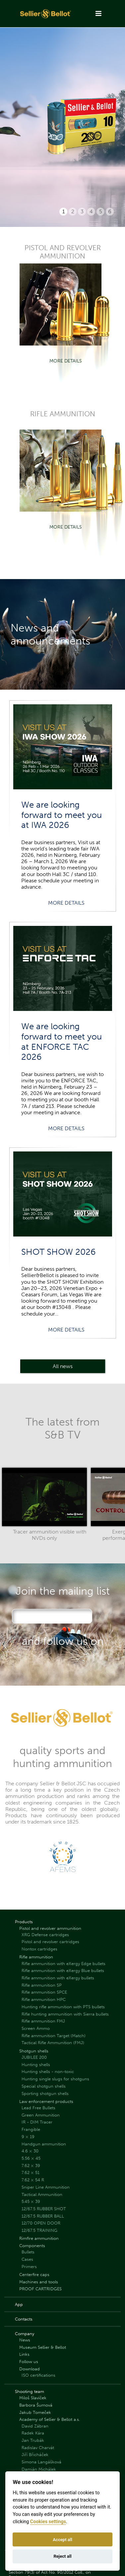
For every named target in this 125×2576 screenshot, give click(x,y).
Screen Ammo (36, 2028)
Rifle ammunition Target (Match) (54, 2035)
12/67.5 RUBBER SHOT (44, 2208)
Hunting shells (36, 2064)
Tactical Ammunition (42, 2194)
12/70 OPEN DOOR (41, 2223)
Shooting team (29, 2391)
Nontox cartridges (39, 1948)
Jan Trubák (33, 2440)
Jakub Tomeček (35, 2412)
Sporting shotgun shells (45, 2093)
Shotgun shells (33, 2050)
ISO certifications (38, 2375)
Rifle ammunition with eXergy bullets (58, 1977)
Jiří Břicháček (35, 2454)
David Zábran (35, 2426)
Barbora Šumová (35, 2405)
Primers (29, 2266)
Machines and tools (38, 2281)
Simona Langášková (41, 2461)
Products (24, 1921)
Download (29, 2368)
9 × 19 (28, 2136)
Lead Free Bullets (38, 2107)
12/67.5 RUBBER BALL (43, 2216)
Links (24, 2354)
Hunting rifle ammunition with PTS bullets (63, 2006)
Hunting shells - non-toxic (48, 2071)
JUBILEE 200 (34, 2057)
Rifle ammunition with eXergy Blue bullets (63, 1970)
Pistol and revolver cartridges (50, 1941)
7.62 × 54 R (33, 2179)
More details (65, 361)
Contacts (23, 2319)
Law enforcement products (46, 2101)
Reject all (62, 2556)
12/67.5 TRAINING (39, 2230)
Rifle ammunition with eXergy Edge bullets (63, 1963)
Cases (27, 2259)
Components (32, 2245)
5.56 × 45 (31, 2158)
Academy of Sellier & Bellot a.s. (49, 2419)
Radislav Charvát (38, 2447)
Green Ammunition (41, 2115)
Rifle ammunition (36, 1956)
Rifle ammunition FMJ (43, 2021)
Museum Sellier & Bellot (42, 2347)
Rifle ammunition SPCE (44, 1992)
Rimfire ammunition (39, 2238)
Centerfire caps (34, 2274)
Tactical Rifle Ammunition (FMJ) (53, 2042)
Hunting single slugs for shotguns (55, 2078)
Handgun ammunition (44, 2143)
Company (24, 2333)
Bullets (28, 2251)
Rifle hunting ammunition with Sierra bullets (65, 2014)
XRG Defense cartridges (45, 1934)
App (19, 2304)
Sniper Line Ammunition (46, 2187)
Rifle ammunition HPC (44, 1999)
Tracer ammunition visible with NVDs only (49, 1535)
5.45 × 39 (31, 2201)
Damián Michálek (39, 2469)
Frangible (31, 2129)
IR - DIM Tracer (37, 2122)
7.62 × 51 (30, 2172)
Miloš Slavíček (32, 2397)
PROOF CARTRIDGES (40, 2288)
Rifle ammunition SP (42, 1985)
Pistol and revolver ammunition (50, 1928)
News (24, 2339)
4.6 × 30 (30, 2150)
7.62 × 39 (31, 2165)
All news (63, 1366)
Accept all (62, 2539)
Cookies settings (48, 2522)
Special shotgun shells (44, 2086)
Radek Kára (33, 2432)
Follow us (28, 2361)
